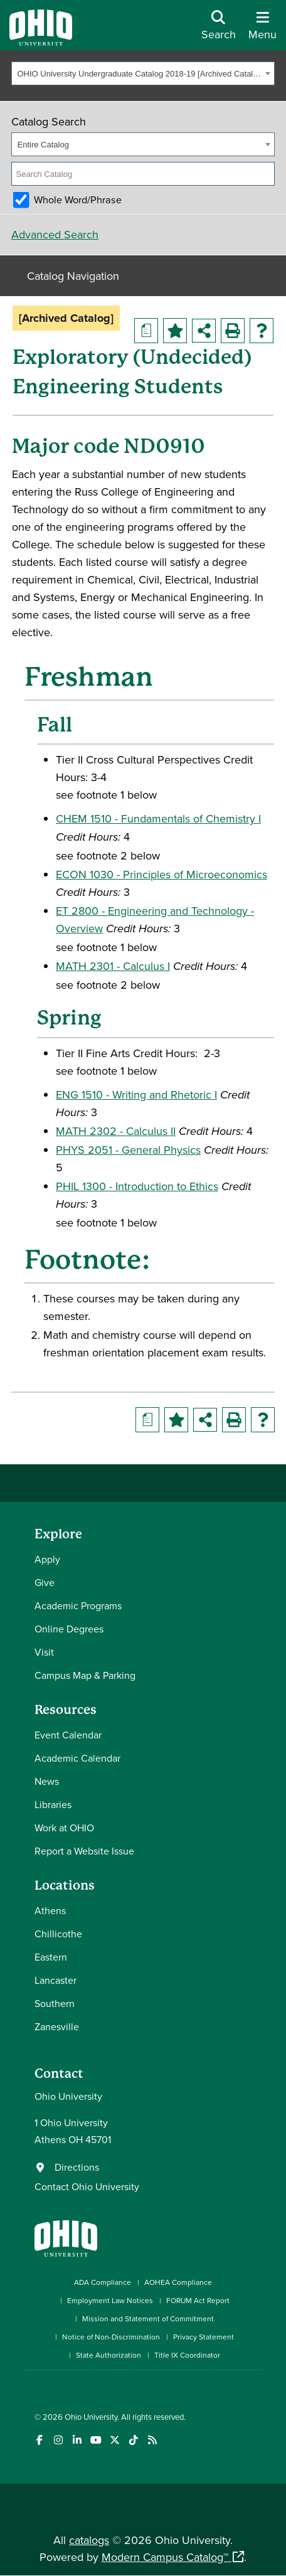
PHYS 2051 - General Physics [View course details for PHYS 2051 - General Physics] (128, 1150)
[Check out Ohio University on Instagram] (58, 2440)
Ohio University (91, 2416)
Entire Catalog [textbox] (43, 144)
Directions (77, 2167)
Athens (50, 1910)
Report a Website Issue (84, 1851)
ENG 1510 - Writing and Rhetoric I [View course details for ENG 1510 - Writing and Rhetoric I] (136, 1094)
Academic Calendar (77, 1758)
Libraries (53, 1804)
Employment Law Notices (110, 2300)
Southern (54, 2003)
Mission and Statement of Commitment (148, 2318)
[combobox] (143, 73)
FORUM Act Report (198, 2300)
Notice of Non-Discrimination (111, 2336)
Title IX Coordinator (187, 2355)
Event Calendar (68, 1735)
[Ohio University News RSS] (152, 2440)
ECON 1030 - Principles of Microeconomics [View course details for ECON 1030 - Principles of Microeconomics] (161, 874)
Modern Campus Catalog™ (165, 2557)
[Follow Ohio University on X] (114, 2440)
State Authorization (108, 2355)
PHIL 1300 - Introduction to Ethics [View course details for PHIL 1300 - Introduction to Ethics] (137, 1186)
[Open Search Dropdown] (218, 29)
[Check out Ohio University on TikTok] (133, 2440)
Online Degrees (68, 1629)
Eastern (50, 1957)
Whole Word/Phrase (78, 199)
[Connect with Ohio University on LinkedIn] (77, 2440)
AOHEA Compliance (178, 2282)
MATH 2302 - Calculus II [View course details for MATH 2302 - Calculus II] (116, 1131)
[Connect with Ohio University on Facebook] (39, 2440)
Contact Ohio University (86, 2186)
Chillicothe (58, 1933)
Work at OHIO (64, 1827)
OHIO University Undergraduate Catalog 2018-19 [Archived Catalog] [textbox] (140, 73)
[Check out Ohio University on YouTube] (95, 2440)
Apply (47, 1559)
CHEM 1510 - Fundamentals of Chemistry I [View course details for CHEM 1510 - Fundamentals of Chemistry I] (158, 818)
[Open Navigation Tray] (262, 29)
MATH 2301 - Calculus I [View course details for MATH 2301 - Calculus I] (113, 966)
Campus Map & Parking (84, 1675)
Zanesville (56, 2026)
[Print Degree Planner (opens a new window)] (146, 330)
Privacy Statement (203, 2336)
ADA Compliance (102, 2282)
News (46, 1781)
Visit (44, 1652)
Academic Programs (78, 1605)
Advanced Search (54, 234)
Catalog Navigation (73, 276)
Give (44, 1582)
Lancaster (55, 1980)
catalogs (89, 2540)
